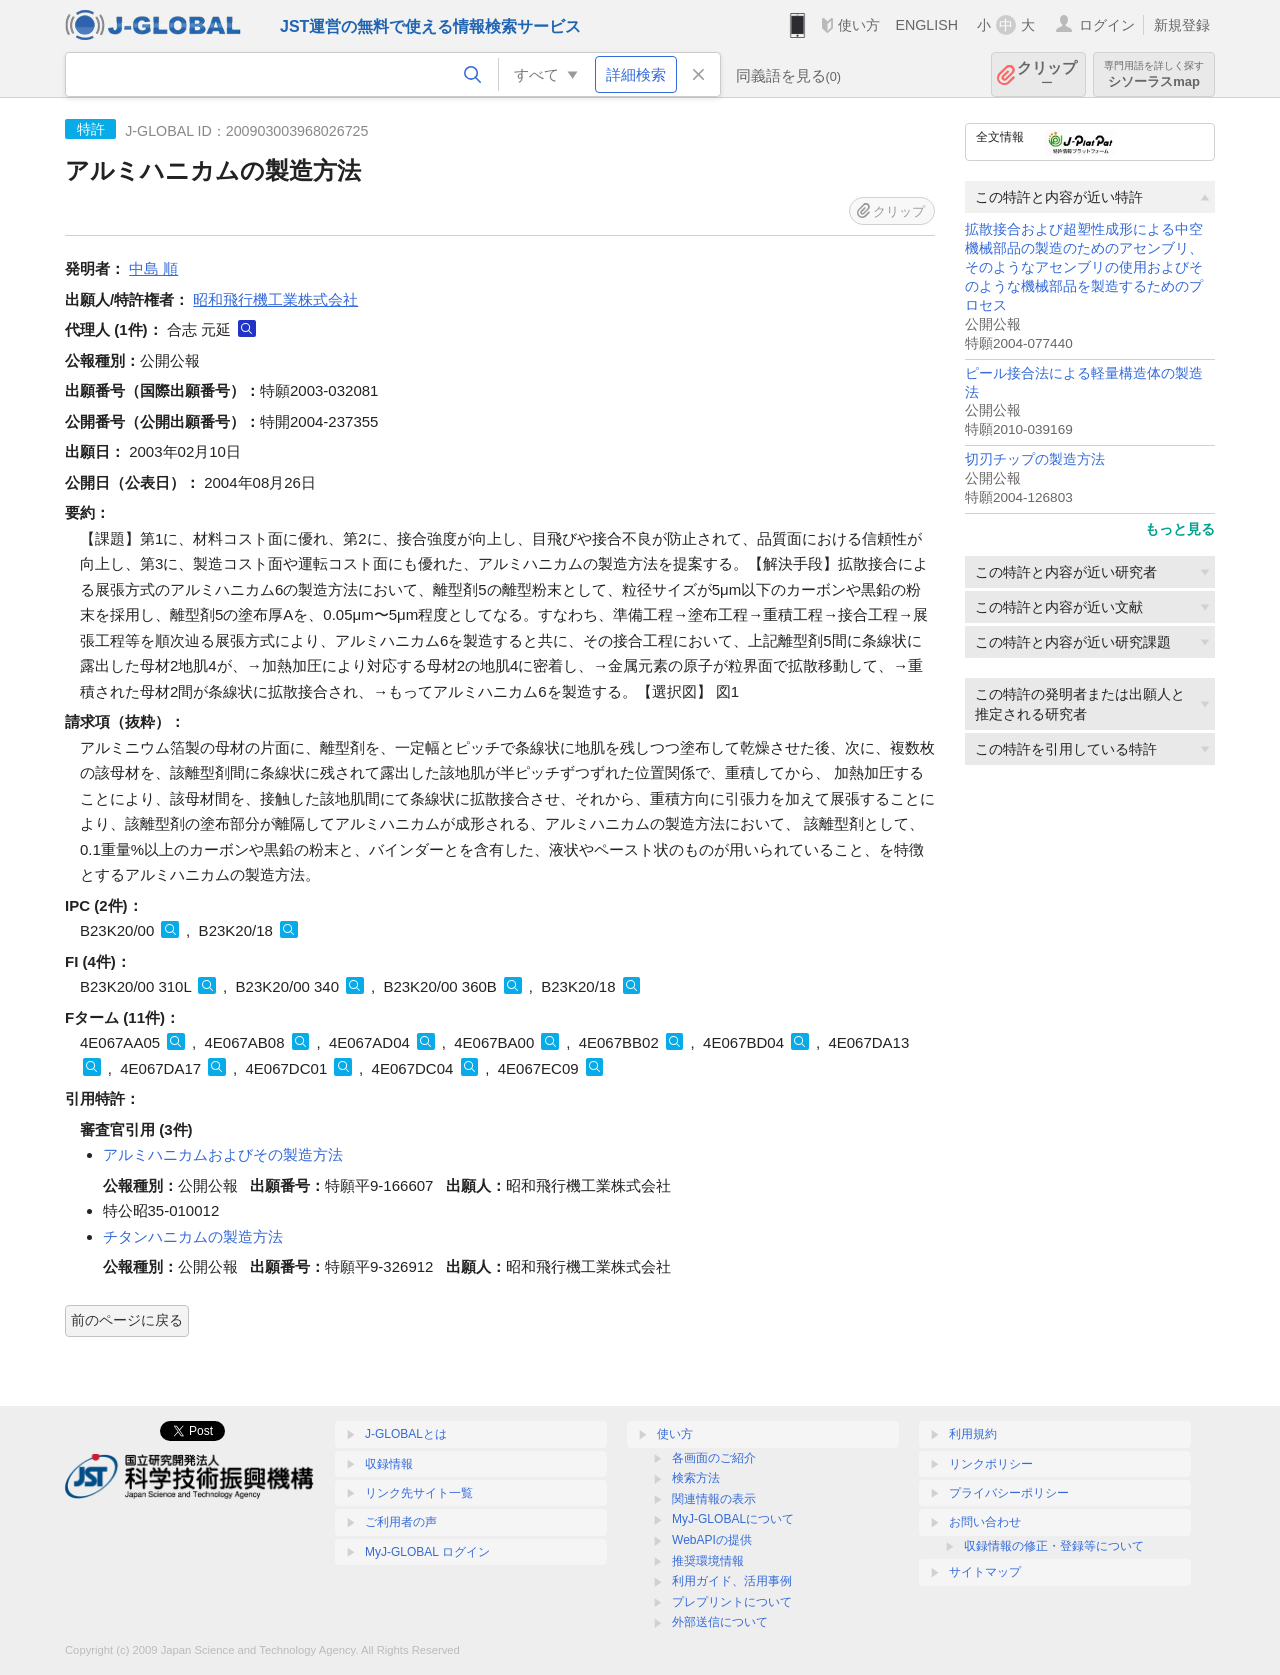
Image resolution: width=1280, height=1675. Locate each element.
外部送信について (720, 1622)
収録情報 (389, 1464)
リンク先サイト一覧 (419, 1493)
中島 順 (153, 268)
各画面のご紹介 (714, 1458)
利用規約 (973, 1434)
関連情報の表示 (714, 1499)
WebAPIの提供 (712, 1540)
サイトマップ (985, 1572)
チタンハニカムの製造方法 (193, 1236)
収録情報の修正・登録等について (1054, 1546)
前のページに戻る (127, 1320)
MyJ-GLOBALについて (733, 1519)
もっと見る (1180, 529)
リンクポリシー (991, 1464)
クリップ (1047, 74)
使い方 (859, 25)
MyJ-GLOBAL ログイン (427, 1552)
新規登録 (1182, 25)
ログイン (1107, 25)
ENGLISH (926, 25)
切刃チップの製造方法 (1035, 459)
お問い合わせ (985, 1522)
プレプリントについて (732, 1602)
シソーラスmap (1154, 74)
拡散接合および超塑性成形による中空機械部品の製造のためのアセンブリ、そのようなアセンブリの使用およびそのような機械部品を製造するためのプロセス (1084, 267)
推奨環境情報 (708, 1561)
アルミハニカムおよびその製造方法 (223, 1154)
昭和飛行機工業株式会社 (275, 299)
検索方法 (696, 1478)
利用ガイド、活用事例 (732, 1581)
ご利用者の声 (401, 1522)
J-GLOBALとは (406, 1434)
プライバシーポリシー (1009, 1493)
